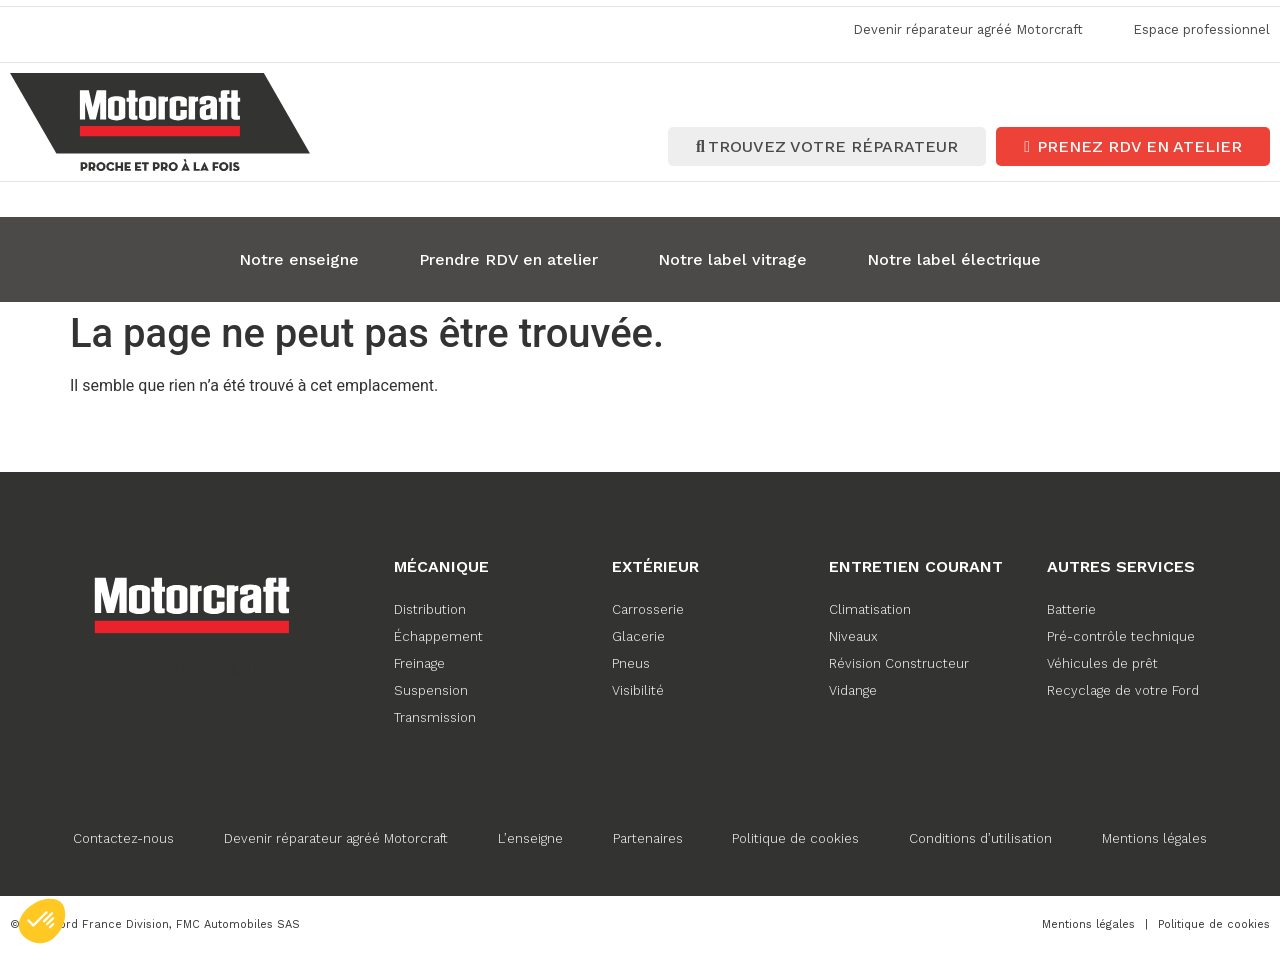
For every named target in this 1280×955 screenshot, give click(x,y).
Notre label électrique (954, 257)
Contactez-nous (123, 836)
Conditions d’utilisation (981, 836)
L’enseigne (530, 836)
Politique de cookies (796, 836)
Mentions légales (1155, 836)
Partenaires (648, 836)
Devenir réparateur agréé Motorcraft (336, 836)
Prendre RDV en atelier (508, 257)
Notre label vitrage (732, 257)
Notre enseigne (299, 257)
